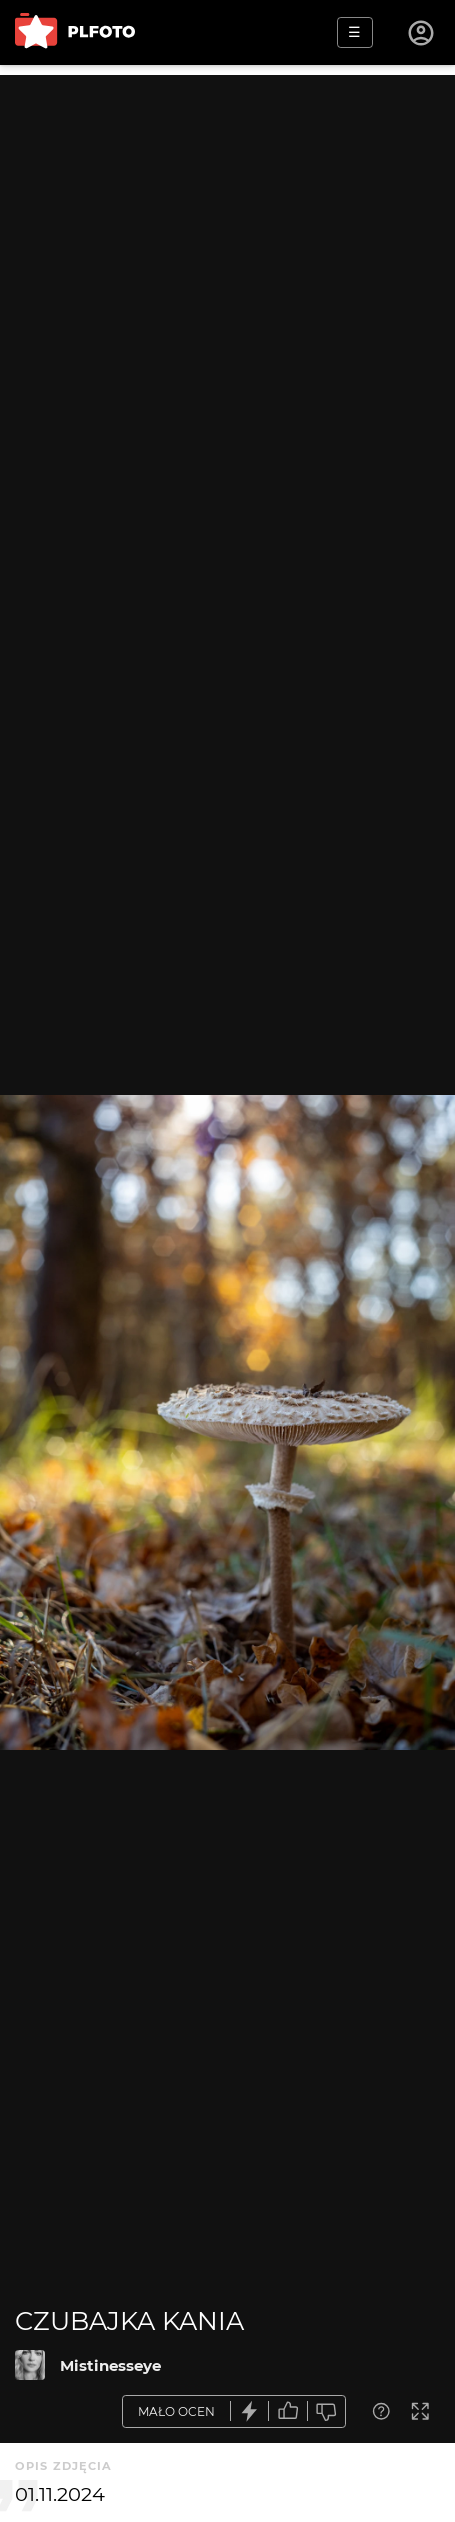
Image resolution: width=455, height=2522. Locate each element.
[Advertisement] (227, 302)
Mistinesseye (110, 2365)
